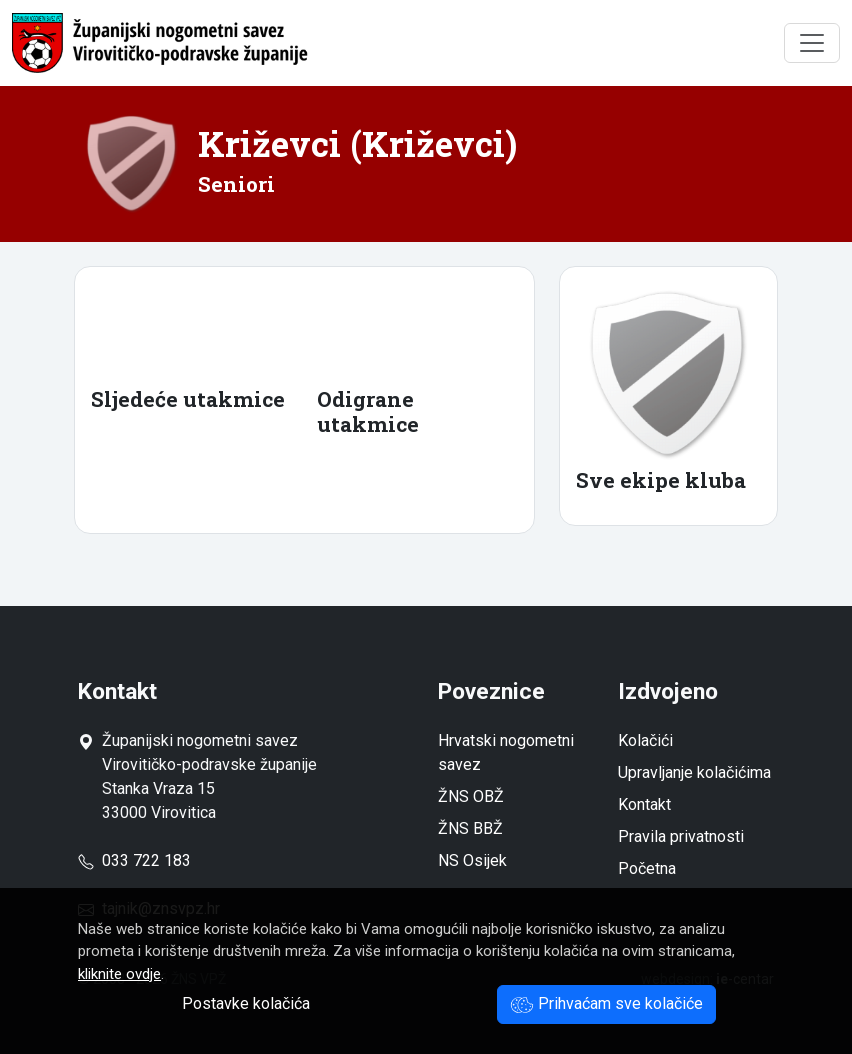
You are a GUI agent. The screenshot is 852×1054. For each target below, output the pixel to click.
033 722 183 (134, 860)
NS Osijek (472, 860)
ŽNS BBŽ (470, 828)
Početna (647, 868)
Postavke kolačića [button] (246, 1003)
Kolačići (645, 740)
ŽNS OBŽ (471, 796)
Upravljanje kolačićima (694, 772)
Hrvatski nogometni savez (506, 752)
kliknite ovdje (119, 974)
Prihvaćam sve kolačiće (606, 1003)
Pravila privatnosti (681, 836)
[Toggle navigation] (812, 43)
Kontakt (644, 804)
